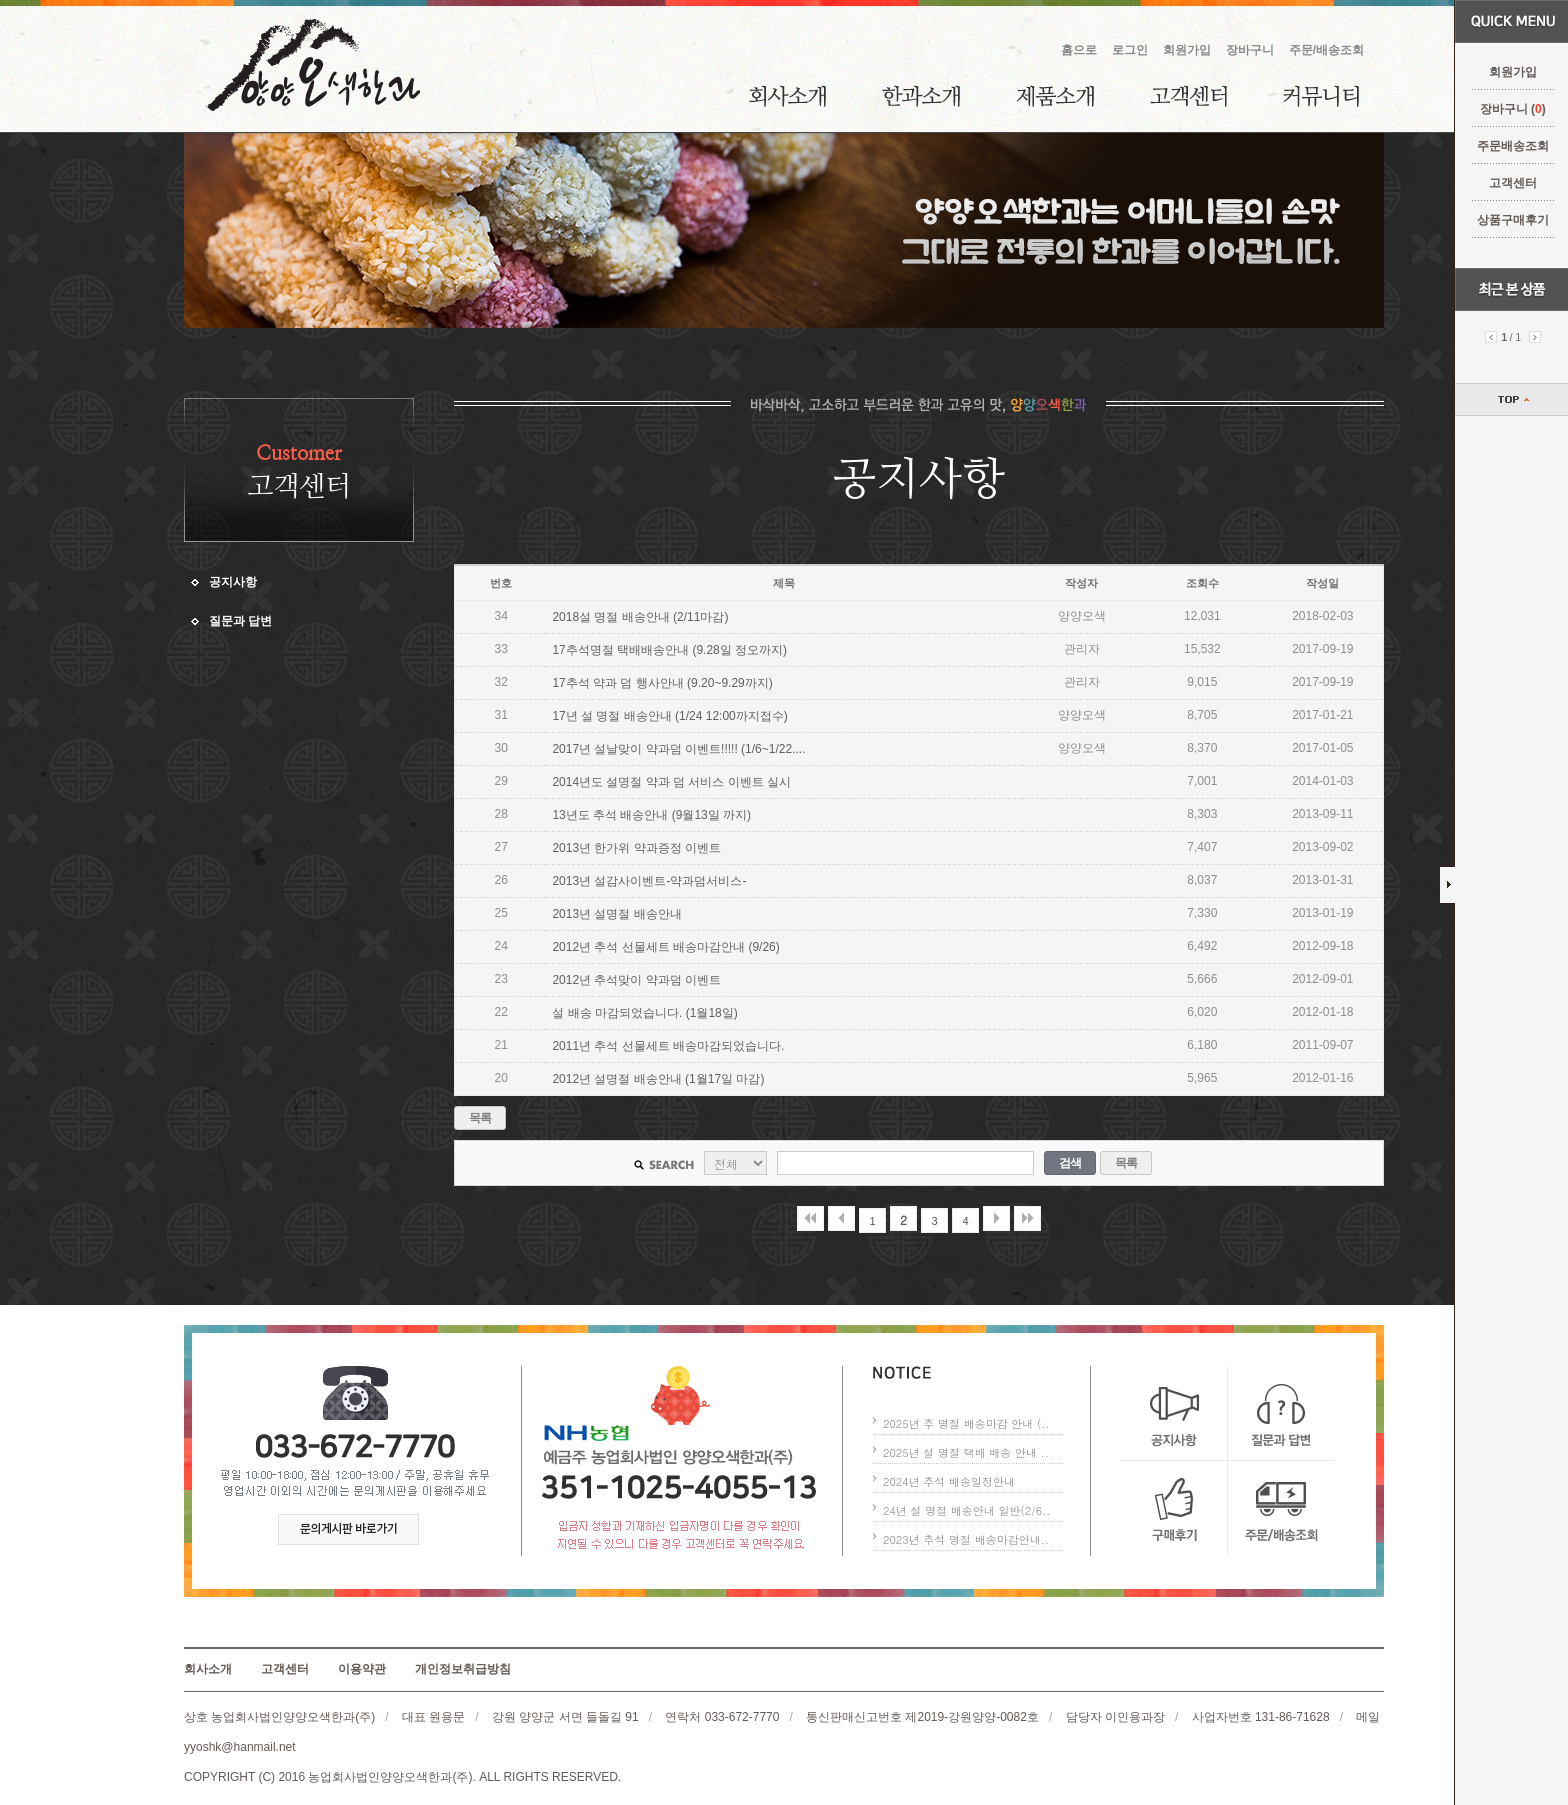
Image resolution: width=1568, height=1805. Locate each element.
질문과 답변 (240, 621)
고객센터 (1511, 183)
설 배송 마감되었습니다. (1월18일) (644, 1013)
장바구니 (1250, 50)
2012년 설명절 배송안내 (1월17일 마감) (658, 1079)
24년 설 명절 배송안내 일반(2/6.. (966, 1510)
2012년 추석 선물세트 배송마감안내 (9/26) (665, 947)
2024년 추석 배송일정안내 (949, 1481)
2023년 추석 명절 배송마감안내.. (966, 1539)
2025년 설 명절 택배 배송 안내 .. (966, 1452)
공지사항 (233, 582)
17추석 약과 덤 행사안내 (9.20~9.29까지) (662, 683)
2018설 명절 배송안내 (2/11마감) (640, 617)
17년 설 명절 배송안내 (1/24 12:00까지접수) (669, 716)
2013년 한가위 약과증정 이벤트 (636, 848)
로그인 (1130, 50)
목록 (480, 1118)
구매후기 (1174, 1508)
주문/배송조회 (1326, 50)
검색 (1070, 1163)
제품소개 (1055, 96)
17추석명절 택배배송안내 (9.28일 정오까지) (669, 650)
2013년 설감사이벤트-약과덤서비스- (649, 881)
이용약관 (362, 1669)
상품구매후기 (1511, 220)
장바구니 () (1510, 109)
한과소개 (921, 96)
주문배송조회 (1511, 146)
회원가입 (1511, 72)
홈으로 (1079, 50)
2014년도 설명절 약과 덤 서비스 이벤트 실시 (671, 782)
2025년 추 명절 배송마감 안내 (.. (966, 1423)
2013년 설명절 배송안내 (616, 914)
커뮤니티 (1321, 96)
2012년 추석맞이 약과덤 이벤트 (636, 980)
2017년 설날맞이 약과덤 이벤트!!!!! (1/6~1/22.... (678, 749)
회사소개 (787, 96)
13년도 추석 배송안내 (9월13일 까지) (651, 815)
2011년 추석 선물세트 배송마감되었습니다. (668, 1046)
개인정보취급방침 (463, 1669)
